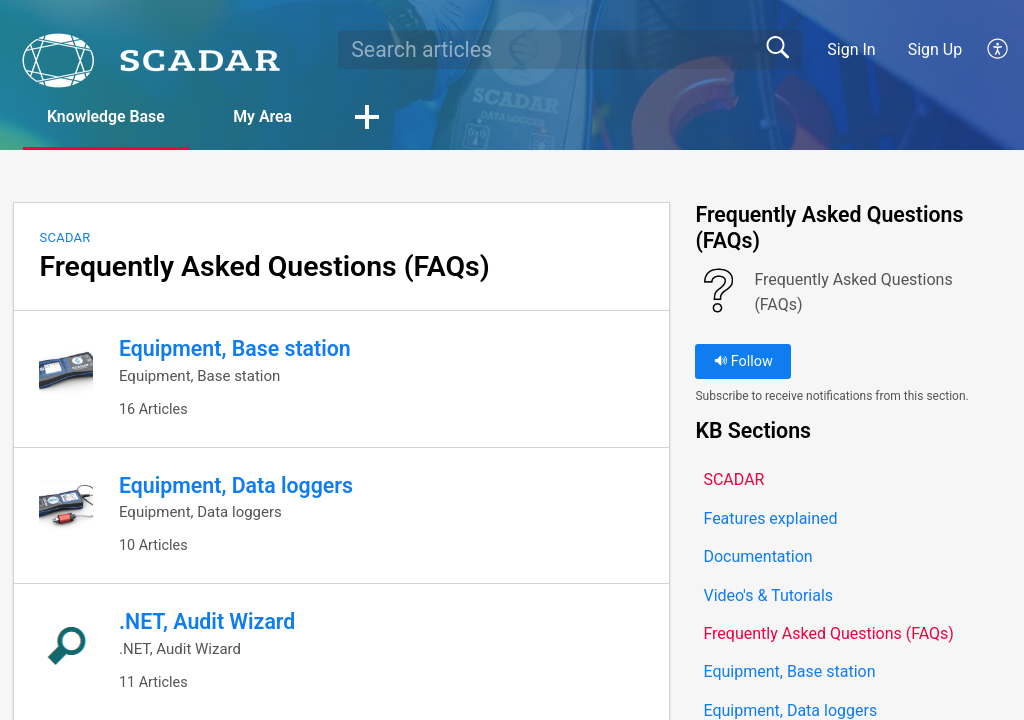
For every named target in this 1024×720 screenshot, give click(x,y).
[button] (998, 49)
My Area (266, 116)
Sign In (851, 49)
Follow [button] (743, 361)
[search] (569, 49)
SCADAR (64, 237)
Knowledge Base (107, 116)
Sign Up (935, 49)
